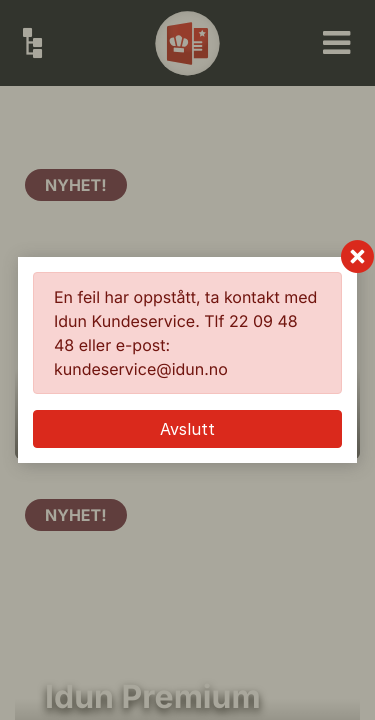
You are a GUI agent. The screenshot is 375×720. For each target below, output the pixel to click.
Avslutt (187, 429)
